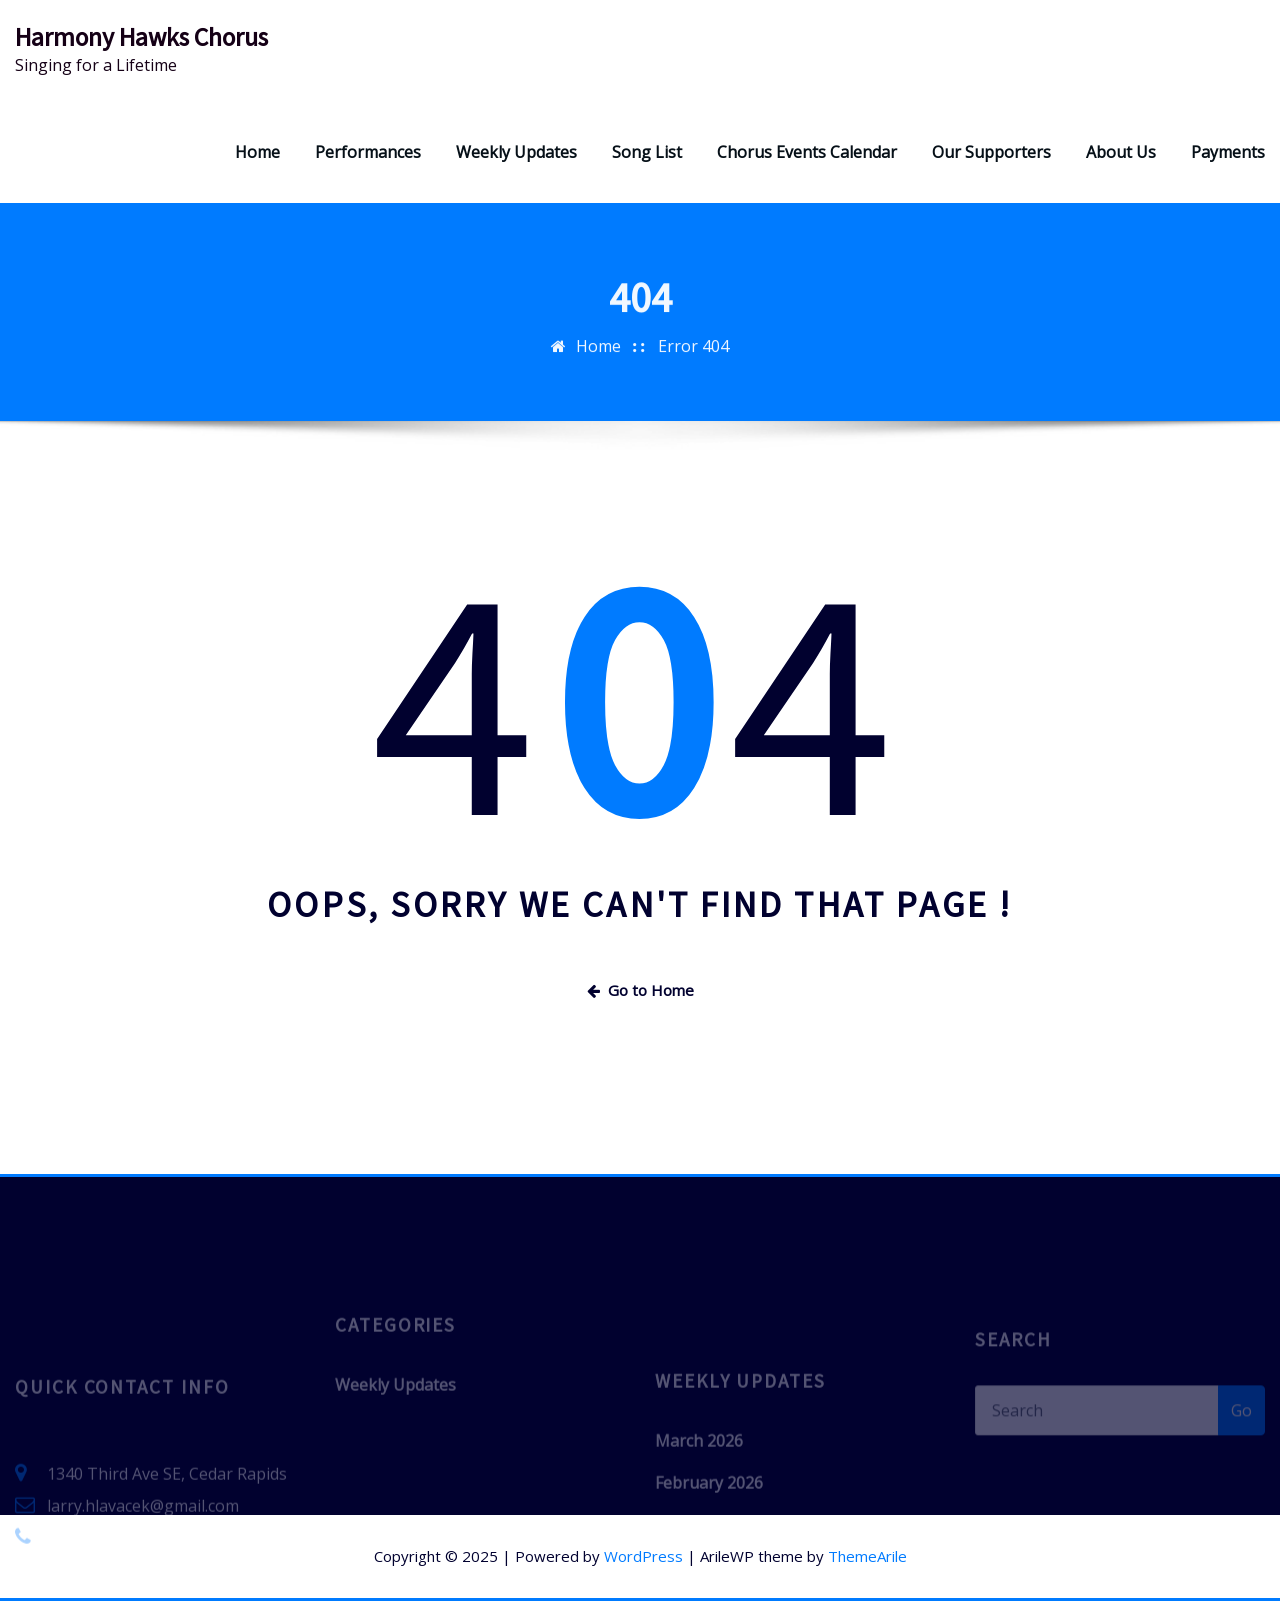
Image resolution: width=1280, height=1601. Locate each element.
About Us (1121, 152)
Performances (368, 152)
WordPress (643, 1556)
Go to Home (640, 990)
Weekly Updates (516, 152)
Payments (1228, 152)
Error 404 (693, 362)
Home (257, 152)
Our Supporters (991, 152)
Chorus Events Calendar (807, 152)
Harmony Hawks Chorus (141, 37)
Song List (647, 152)
